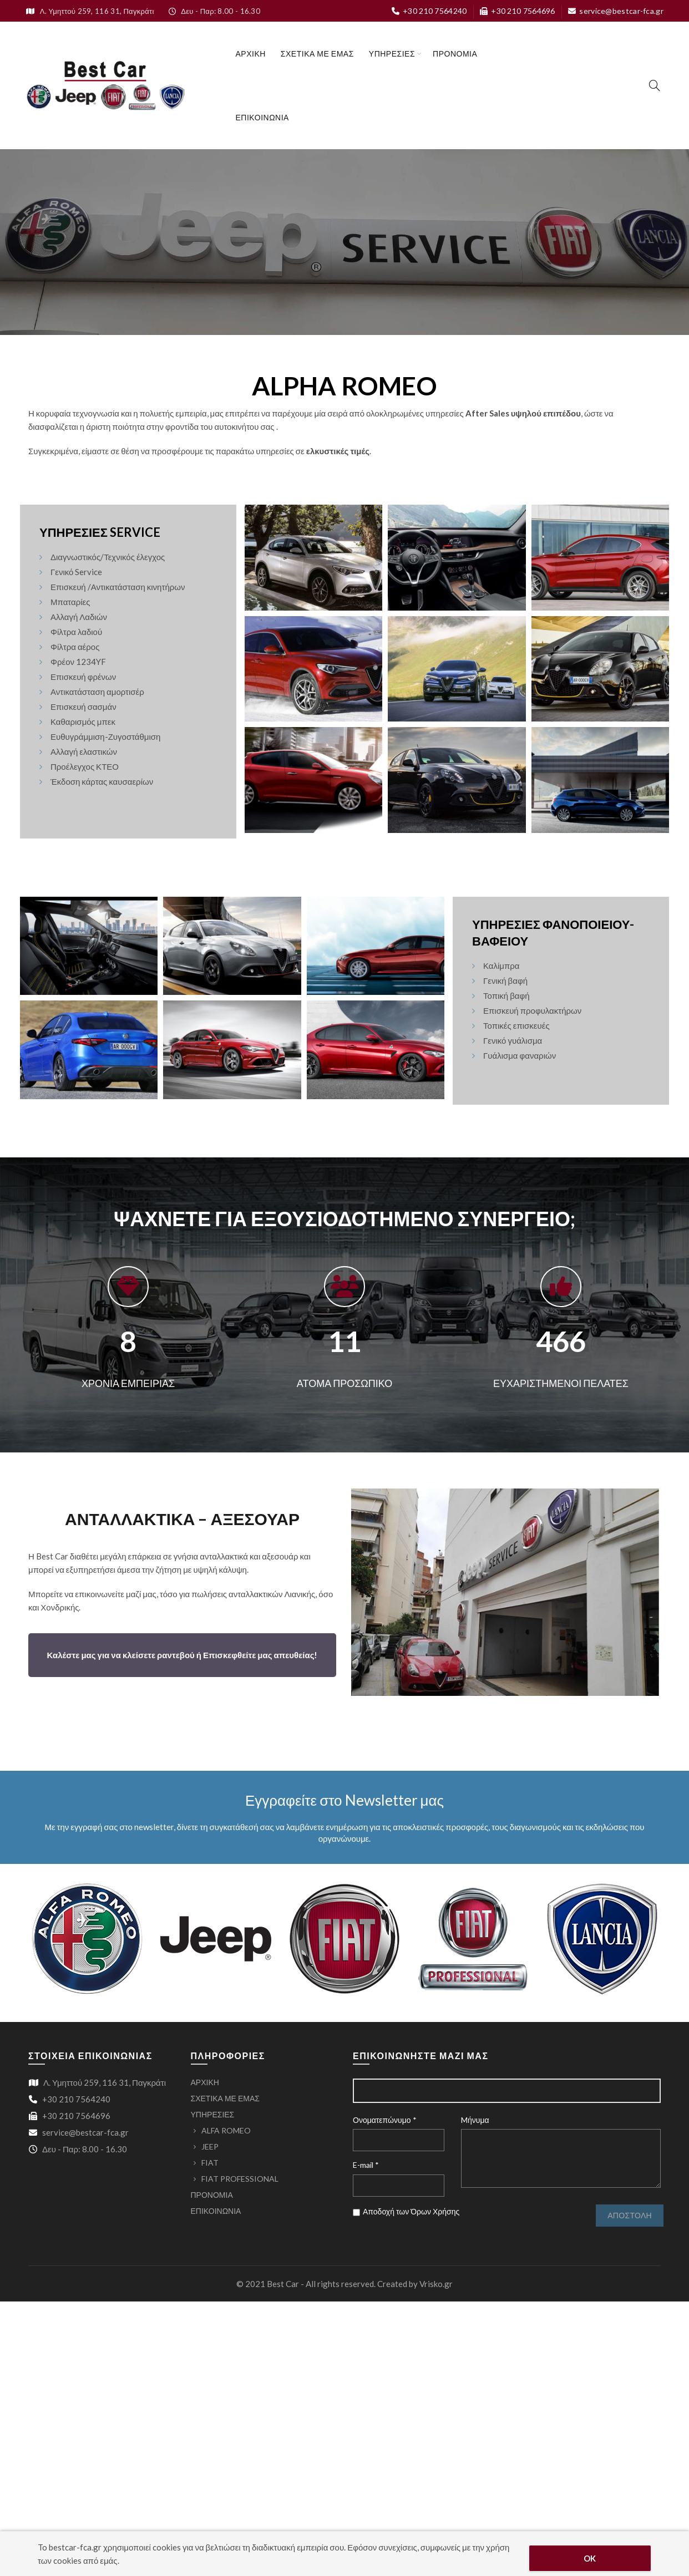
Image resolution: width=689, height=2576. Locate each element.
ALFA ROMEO (226, 2130)
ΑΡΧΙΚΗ (251, 53)
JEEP (210, 2146)
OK (590, 2558)
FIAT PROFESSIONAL (239, 2178)
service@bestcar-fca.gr (615, 11)
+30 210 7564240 (429, 11)
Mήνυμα (475, 2120)
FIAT (210, 2162)
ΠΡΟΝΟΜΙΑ (455, 53)
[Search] (654, 85)
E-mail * (366, 2164)
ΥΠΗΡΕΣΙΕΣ (392, 53)
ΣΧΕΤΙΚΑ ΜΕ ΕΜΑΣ (317, 53)
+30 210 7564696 (517, 11)
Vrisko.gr (436, 2284)
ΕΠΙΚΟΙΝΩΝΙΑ (262, 117)
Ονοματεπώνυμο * (385, 2120)
